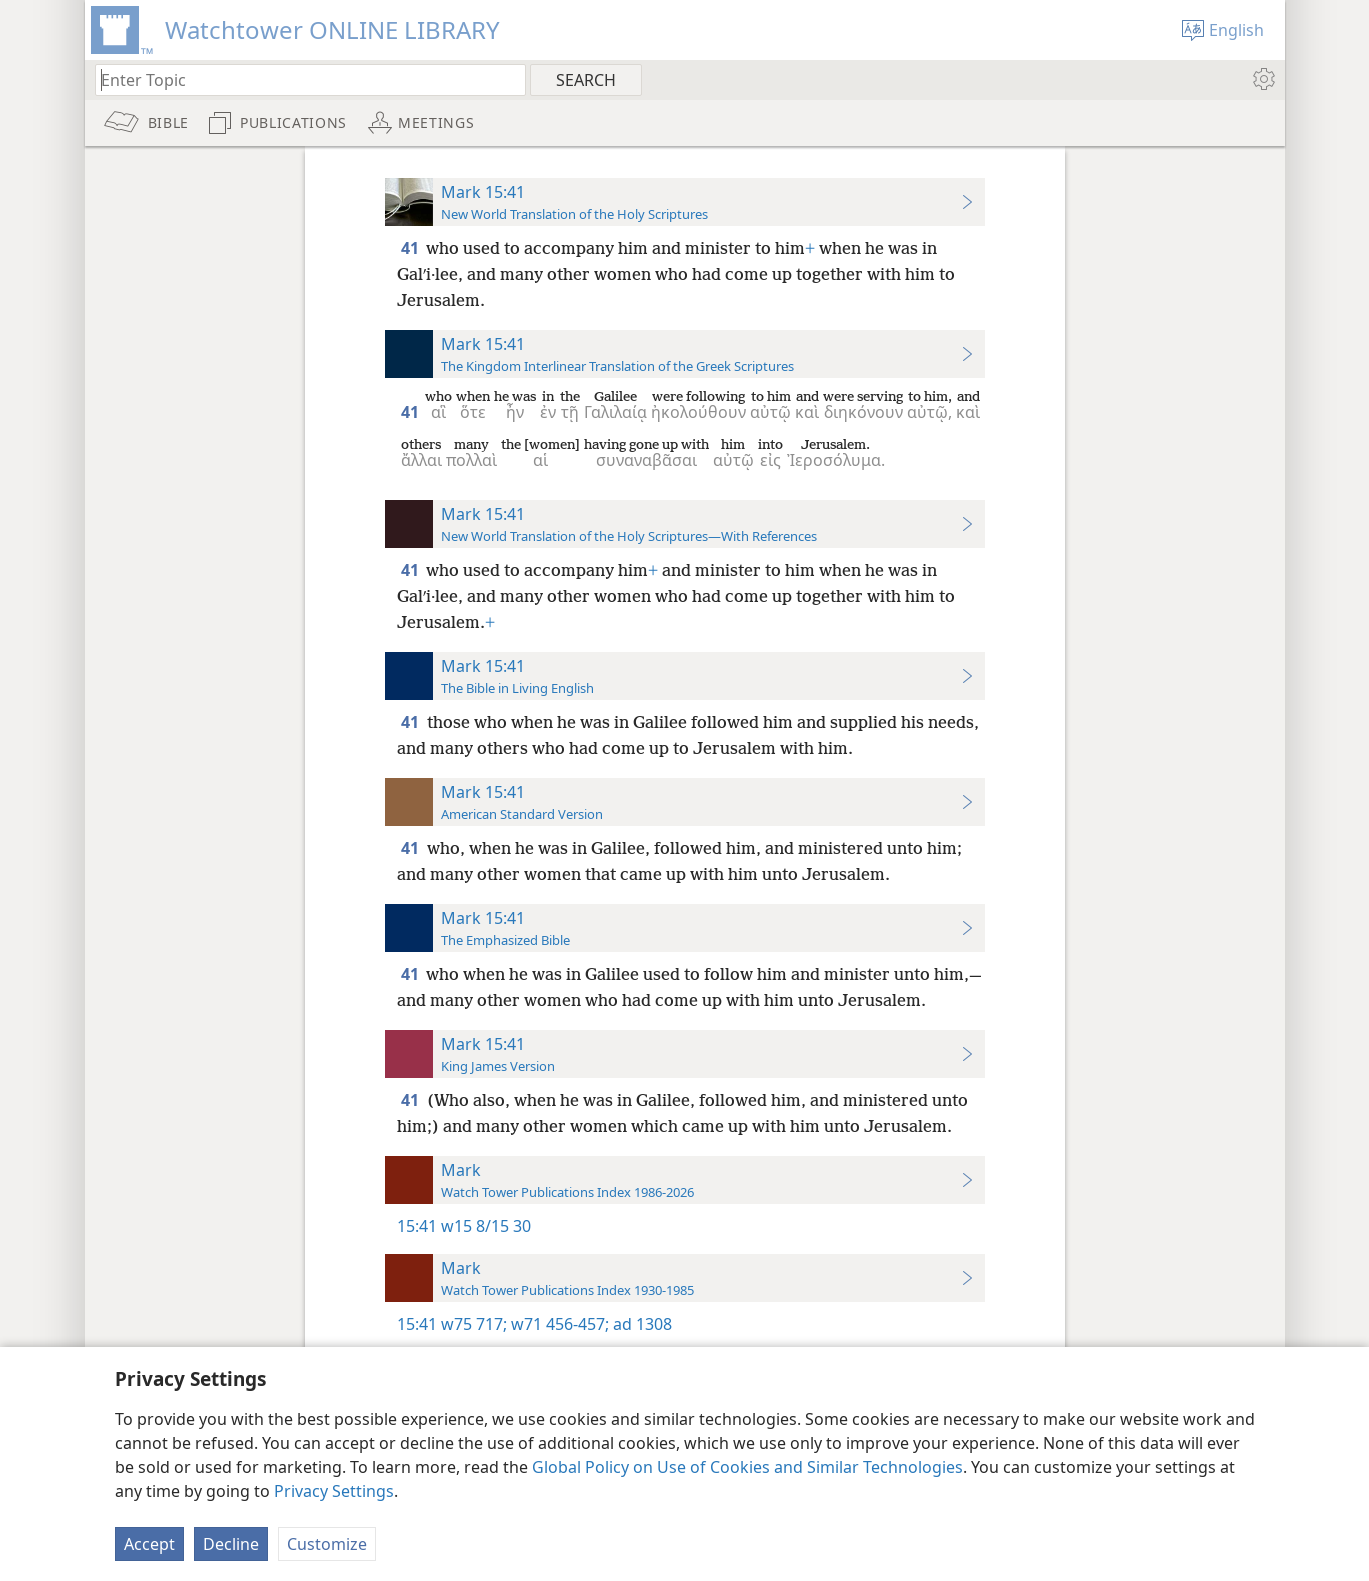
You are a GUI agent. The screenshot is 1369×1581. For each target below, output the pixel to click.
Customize (327, 1544)
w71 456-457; (558, 1324)
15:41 (417, 1226)
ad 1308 (640, 1324)
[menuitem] (1262, 79)
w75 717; (474, 1324)
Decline (231, 1544)
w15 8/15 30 (486, 1226)
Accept (149, 1544)
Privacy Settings (334, 1491)
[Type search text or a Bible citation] (301, 79)
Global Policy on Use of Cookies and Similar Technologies (747, 1467)
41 (411, 248)
